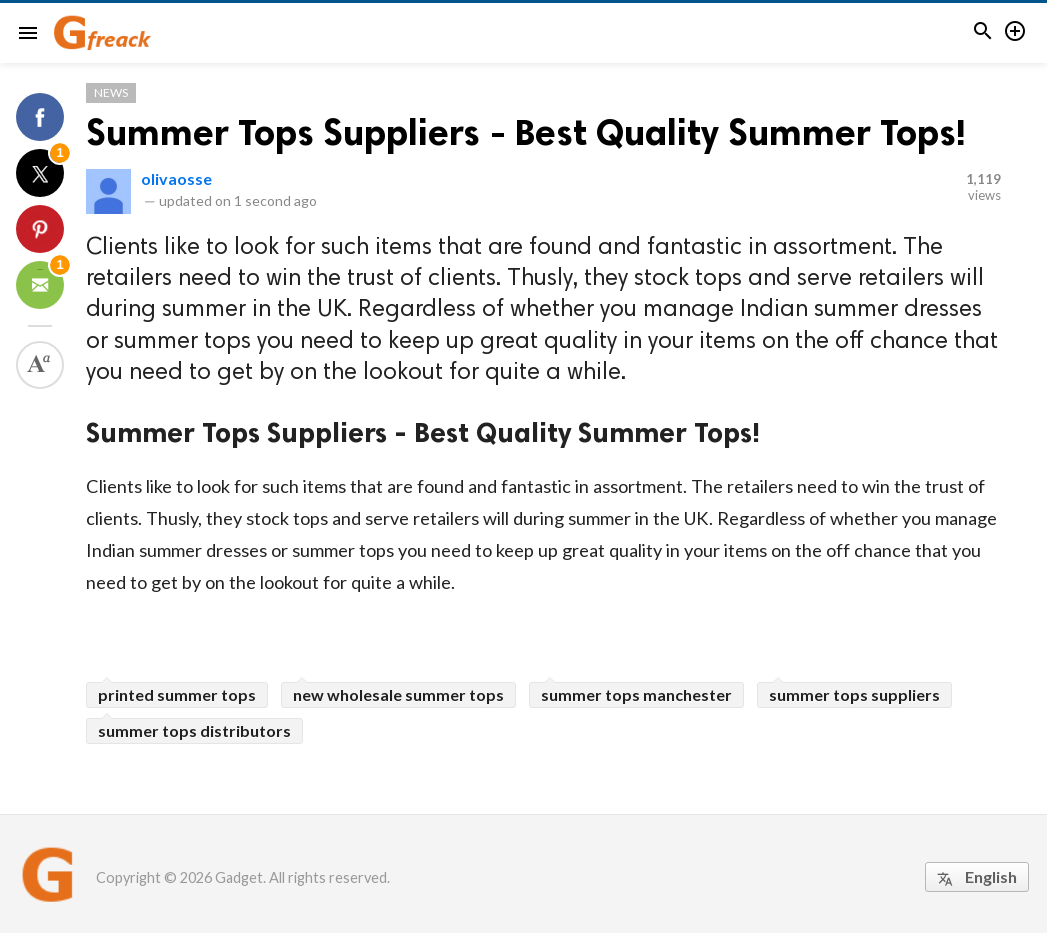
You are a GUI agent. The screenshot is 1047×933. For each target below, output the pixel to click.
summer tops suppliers (854, 694)
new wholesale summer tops (398, 694)
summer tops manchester (636, 694)
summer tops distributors (194, 730)
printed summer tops (177, 694)
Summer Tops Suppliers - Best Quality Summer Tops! (526, 132)
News (111, 92)
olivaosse (176, 178)
